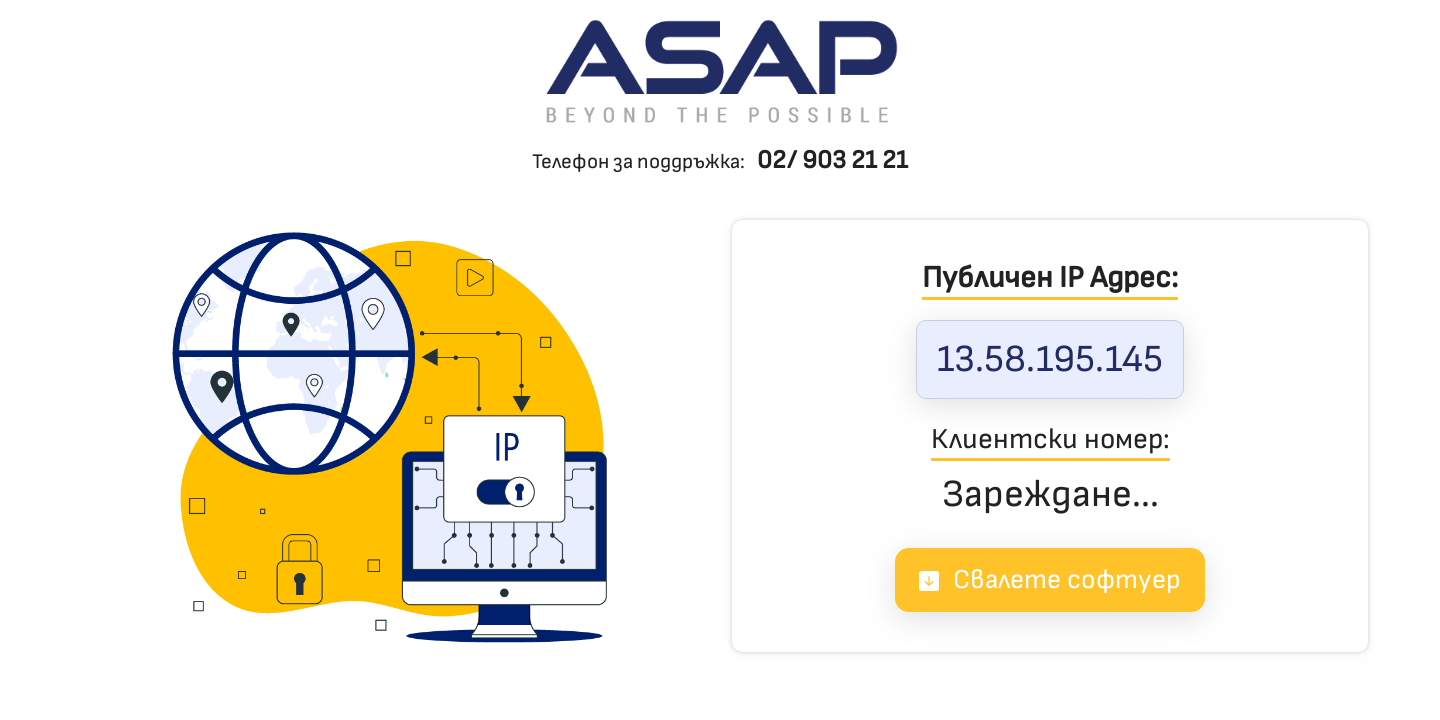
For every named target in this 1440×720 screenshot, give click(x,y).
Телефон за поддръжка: (720, 161)
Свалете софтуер (1050, 580)
